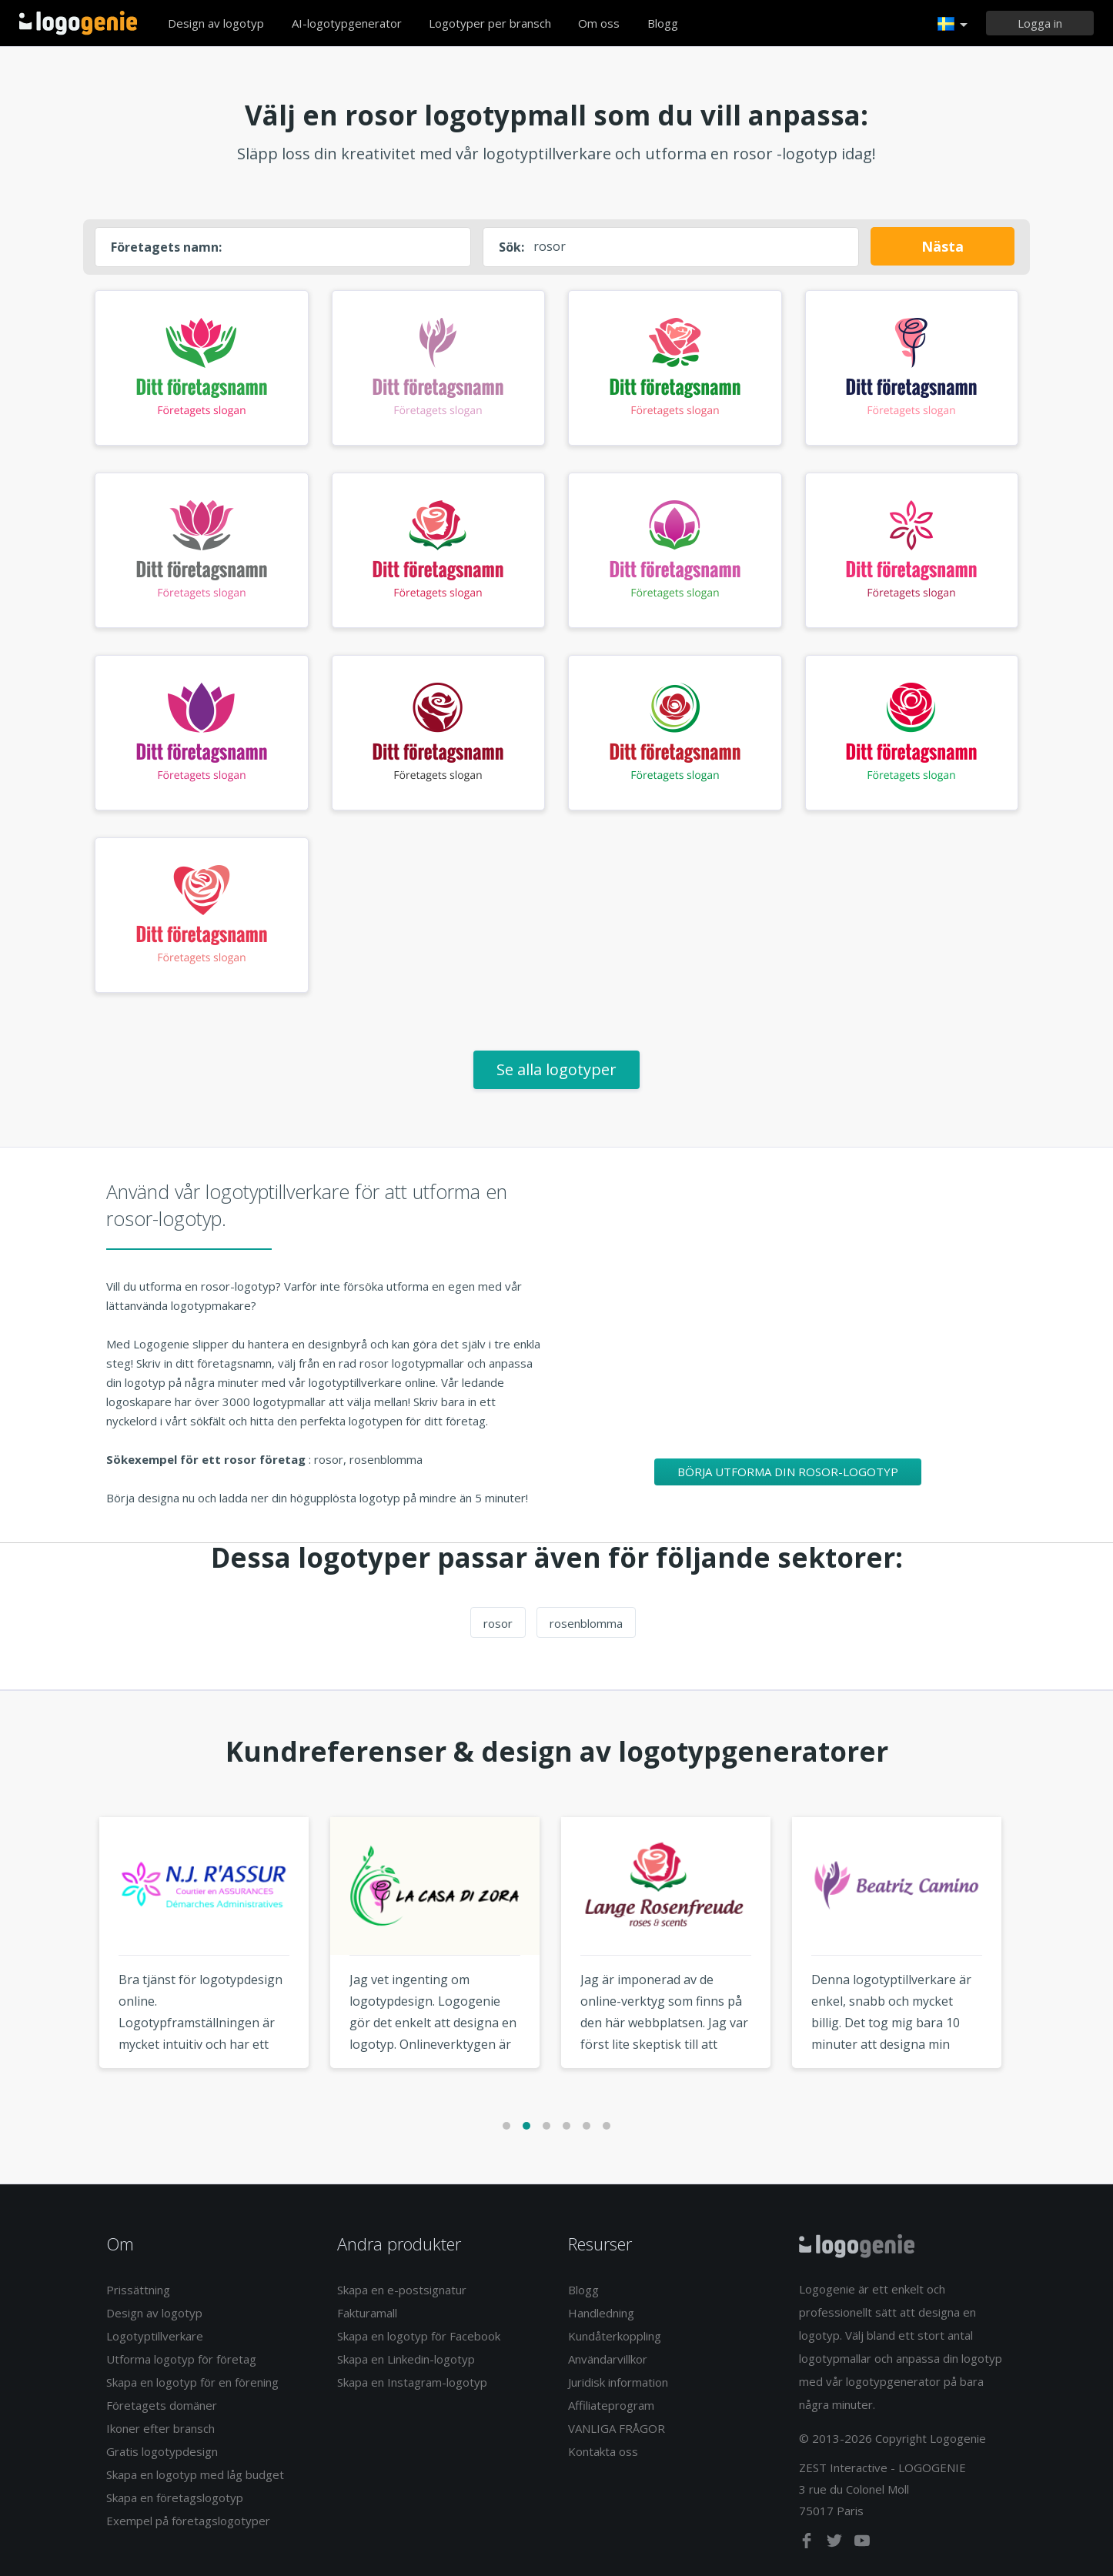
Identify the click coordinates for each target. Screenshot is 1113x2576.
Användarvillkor (607, 2359)
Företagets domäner (161, 2405)
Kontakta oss (603, 2451)
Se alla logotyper (556, 1069)
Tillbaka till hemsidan (78, 23)
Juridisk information (618, 2382)
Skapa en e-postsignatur (401, 2289)
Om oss (599, 23)
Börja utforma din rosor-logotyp (787, 1471)
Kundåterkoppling (614, 2336)
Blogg (662, 23)
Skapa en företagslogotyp (174, 2497)
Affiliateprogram (611, 2405)
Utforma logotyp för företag (181, 2359)
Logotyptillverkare (154, 2336)
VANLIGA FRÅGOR (616, 2428)
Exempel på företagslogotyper (188, 2520)
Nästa (942, 246)
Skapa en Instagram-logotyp (412, 2382)
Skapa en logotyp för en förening (192, 2382)
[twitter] (836, 2543)
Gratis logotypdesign (162, 2451)
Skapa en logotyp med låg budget (195, 2474)
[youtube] (862, 2543)
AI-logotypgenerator (347, 23)
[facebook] (808, 2543)
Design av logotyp (216, 23)
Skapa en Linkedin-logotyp (406, 2359)
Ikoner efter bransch (160, 2428)
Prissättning (138, 2289)
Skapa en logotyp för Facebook (418, 2336)
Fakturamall (367, 2312)
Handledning (601, 2312)
